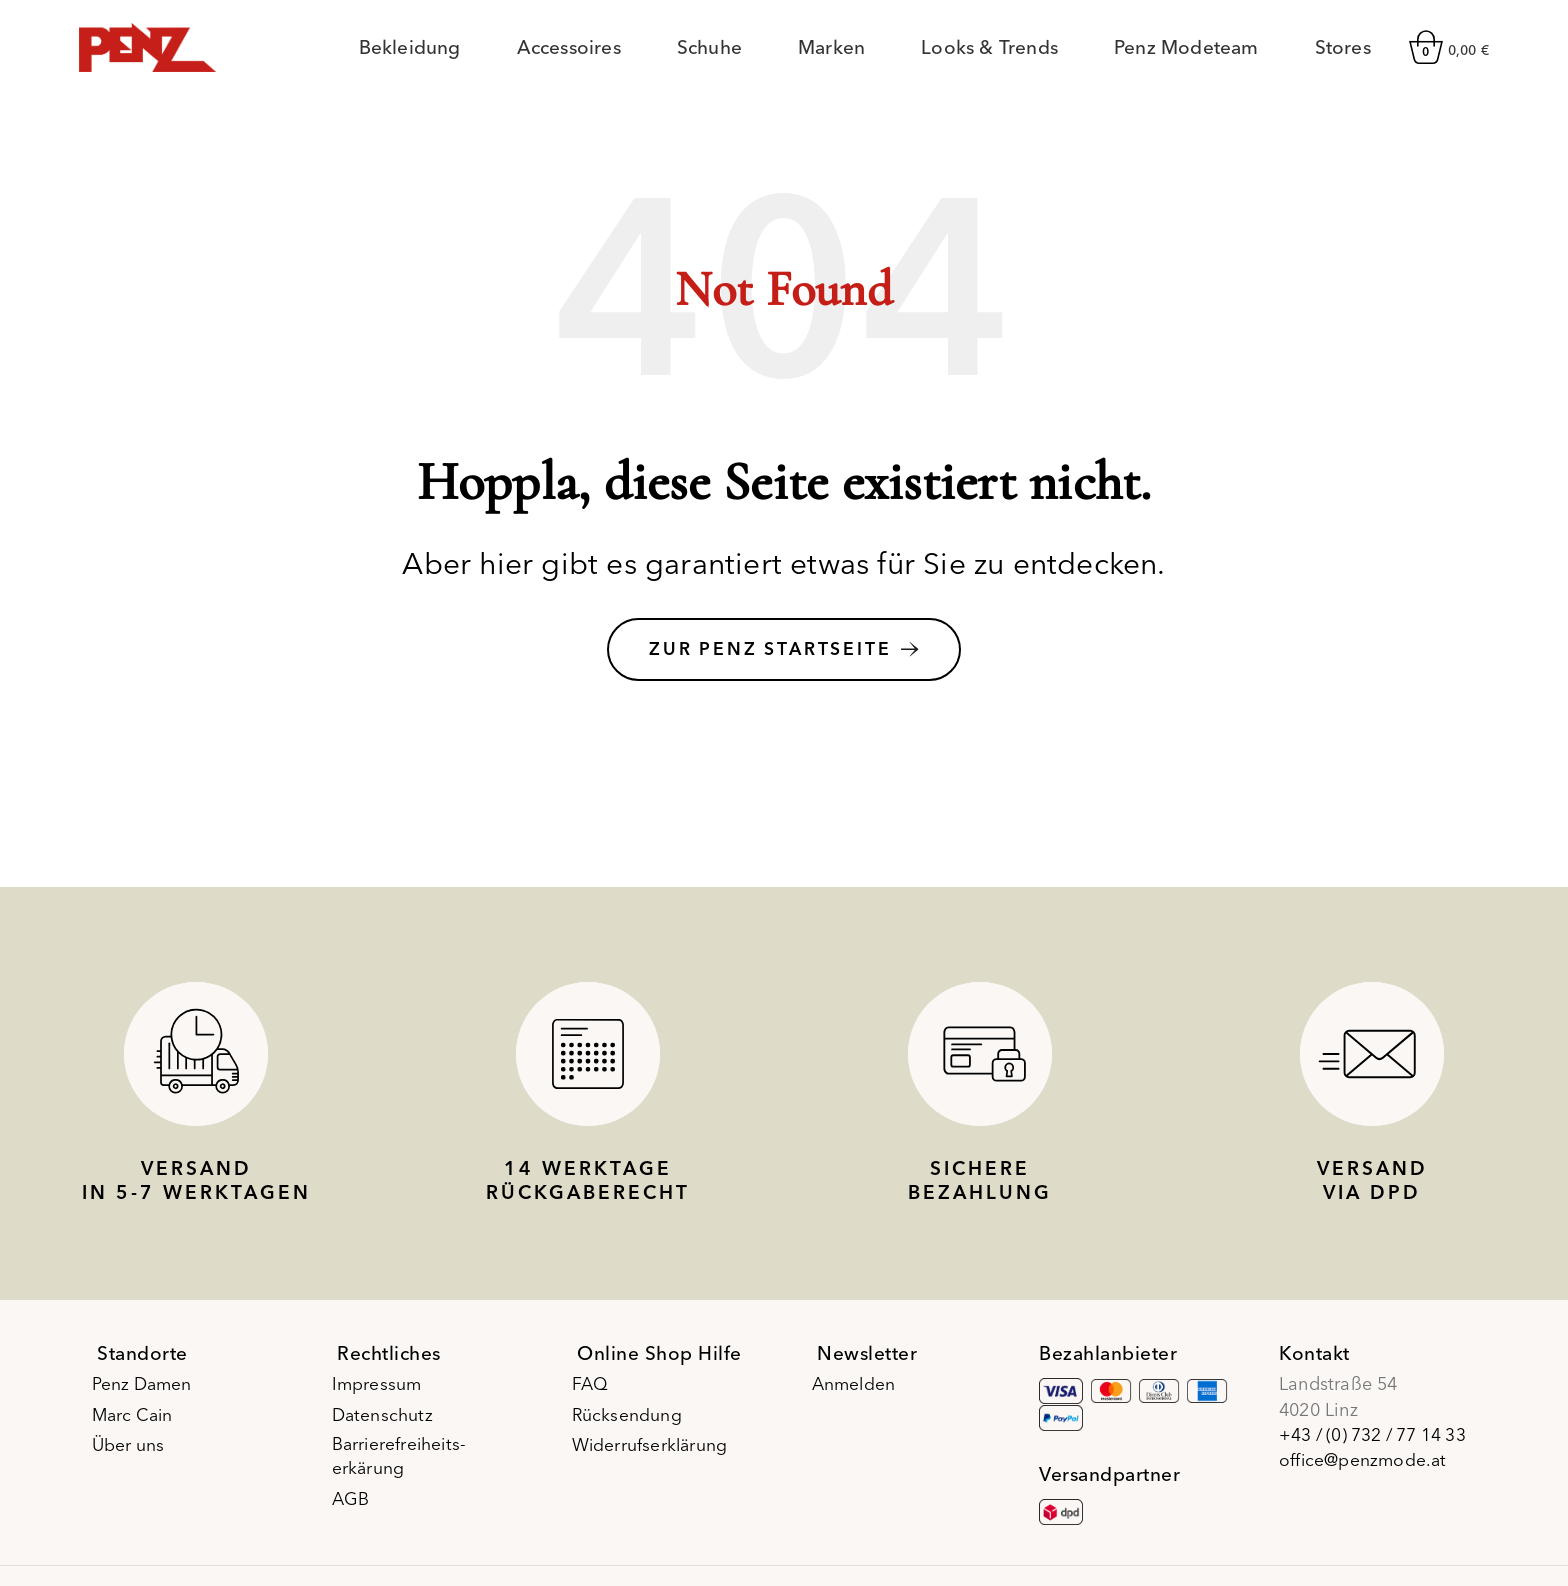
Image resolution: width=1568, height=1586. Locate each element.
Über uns (134, 1454)
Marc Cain (140, 1423)
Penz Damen (149, 1393)
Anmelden (860, 1393)
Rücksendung (632, 1423)
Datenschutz (389, 1423)
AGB (356, 1509)
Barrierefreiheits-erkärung (407, 1467)
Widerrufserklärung (657, 1454)
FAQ (596, 1393)
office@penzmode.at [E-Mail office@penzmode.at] (1364, 1469)
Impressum (383, 1393)
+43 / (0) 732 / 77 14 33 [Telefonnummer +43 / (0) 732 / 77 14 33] (1377, 1444)
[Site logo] (147, 49)
